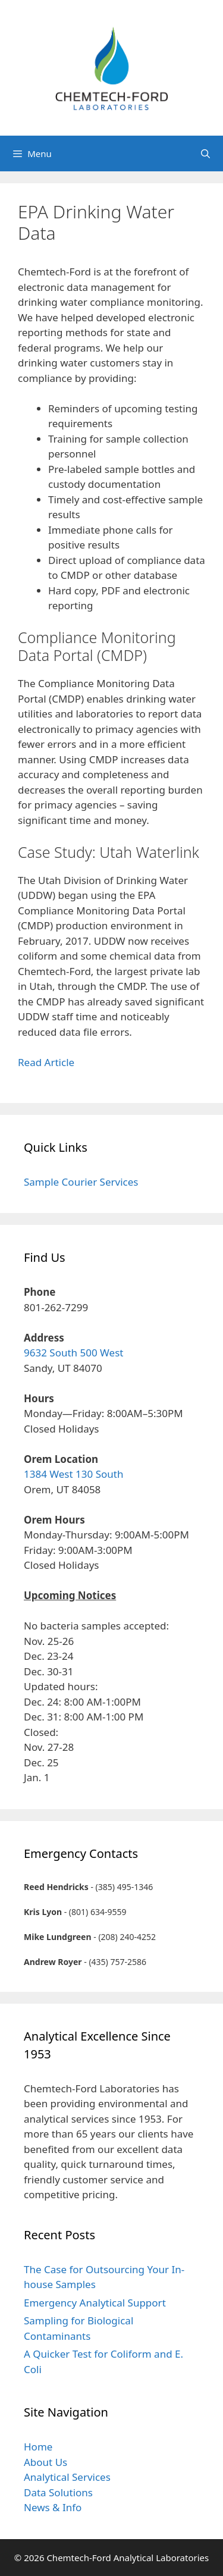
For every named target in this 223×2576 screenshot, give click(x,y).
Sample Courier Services (81, 1182)
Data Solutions (58, 2492)
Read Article (46, 1062)
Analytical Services (67, 2477)
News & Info (52, 2507)
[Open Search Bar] (205, 153)
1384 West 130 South (73, 1474)
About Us (45, 2462)
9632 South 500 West (73, 1352)
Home (38, 2446)
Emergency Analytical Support (95, 2302)
